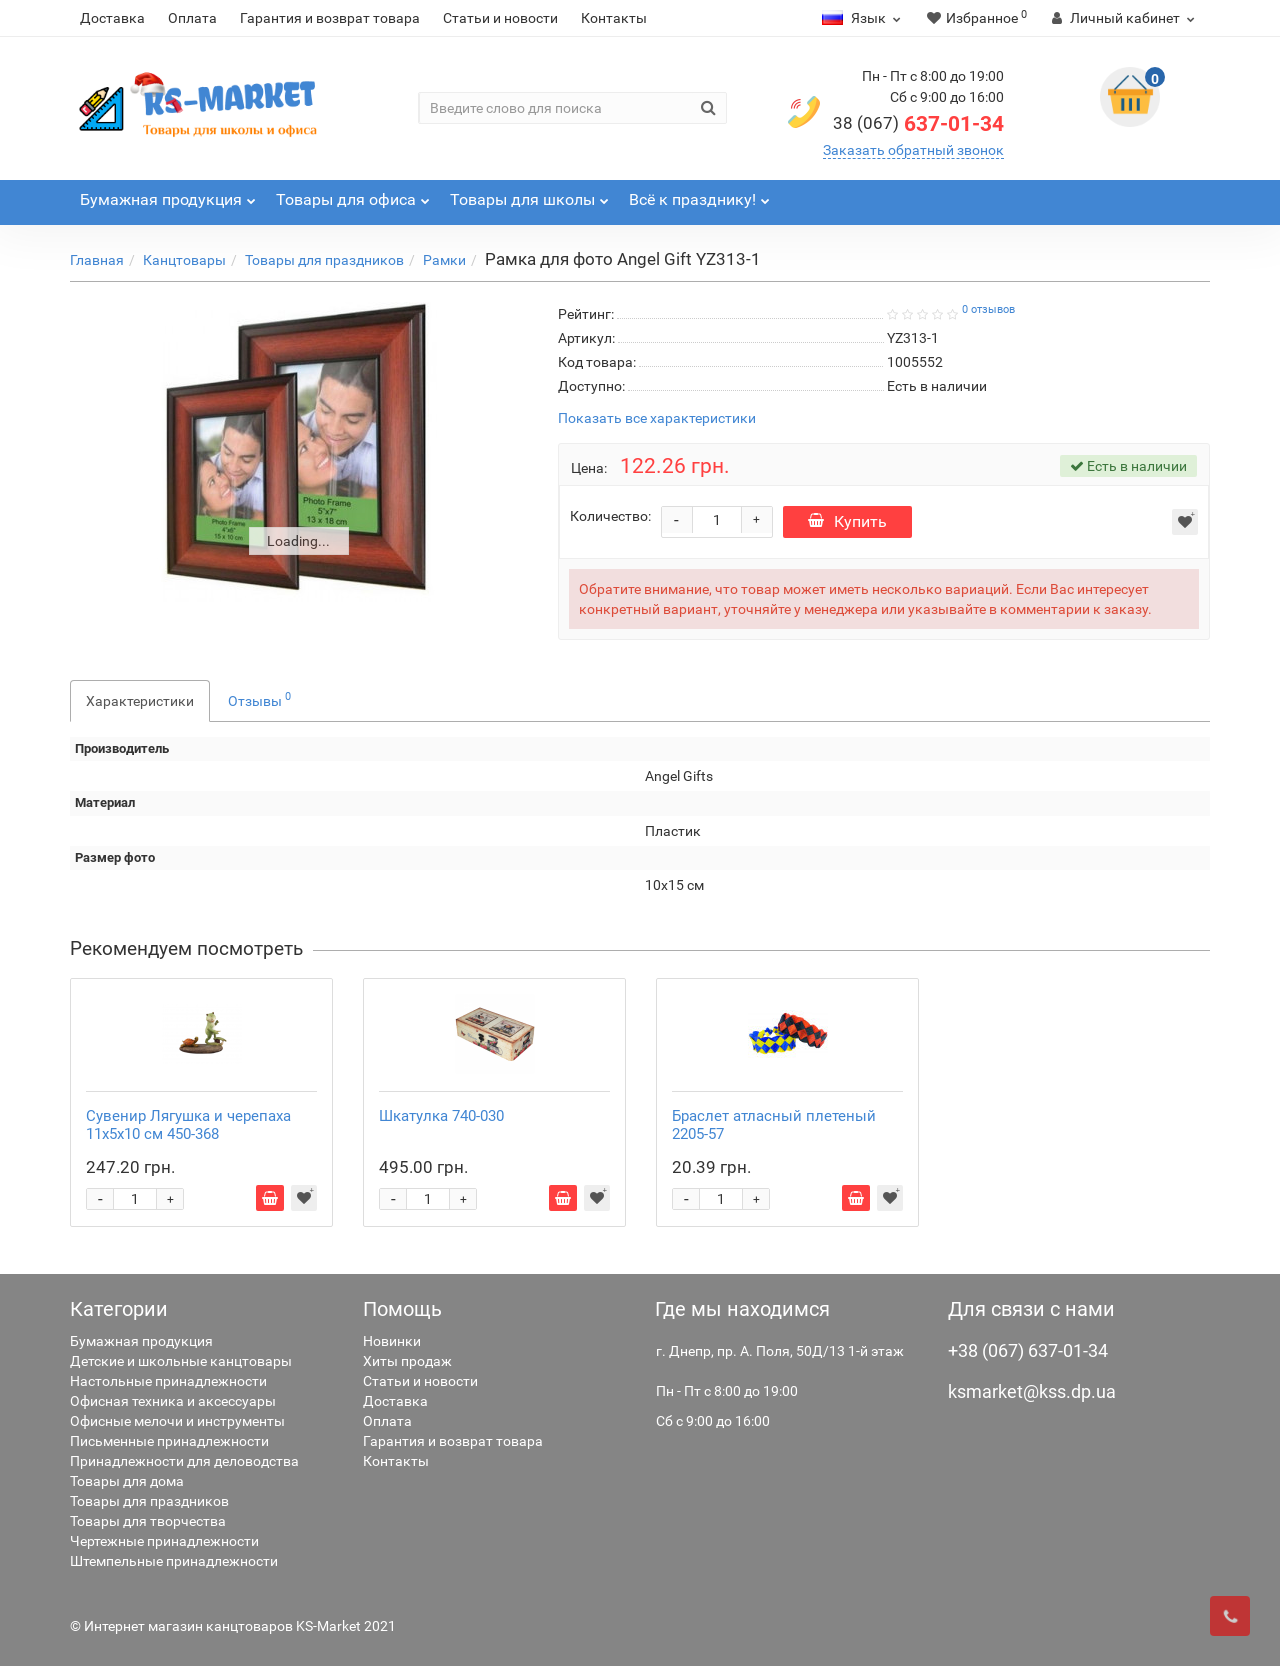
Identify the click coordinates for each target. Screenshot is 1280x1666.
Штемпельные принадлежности (174, 1561)
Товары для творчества (148, 1521)
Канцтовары (184, 260)
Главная (97, 260)
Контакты (614, 18)
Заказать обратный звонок (913, 150)
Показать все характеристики (657, 418)
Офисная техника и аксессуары (173, 1401)
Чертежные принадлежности (164, 1541)
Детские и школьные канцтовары (181, 1361)
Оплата (192, 18)
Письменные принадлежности (169, 1441)
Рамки (444, 260)
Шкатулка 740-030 (441, 1116)
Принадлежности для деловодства (184, 1461)
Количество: (610, 516)
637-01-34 (918, 124)
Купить (847, 521)
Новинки (392, 1341)
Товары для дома (127, 1481)
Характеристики (140, 701)
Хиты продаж (407, 1361)
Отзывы (259, 699)
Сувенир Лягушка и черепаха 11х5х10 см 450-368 (188, 1125)
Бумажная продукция (141, 1341)
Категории (119, 1309)
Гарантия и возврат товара (330, 18)
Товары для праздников (324, 260)
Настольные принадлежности (168, 1381)
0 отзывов (988, 309)
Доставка (112, 18)
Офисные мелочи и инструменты (177, 1421)
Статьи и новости (500, 18)
